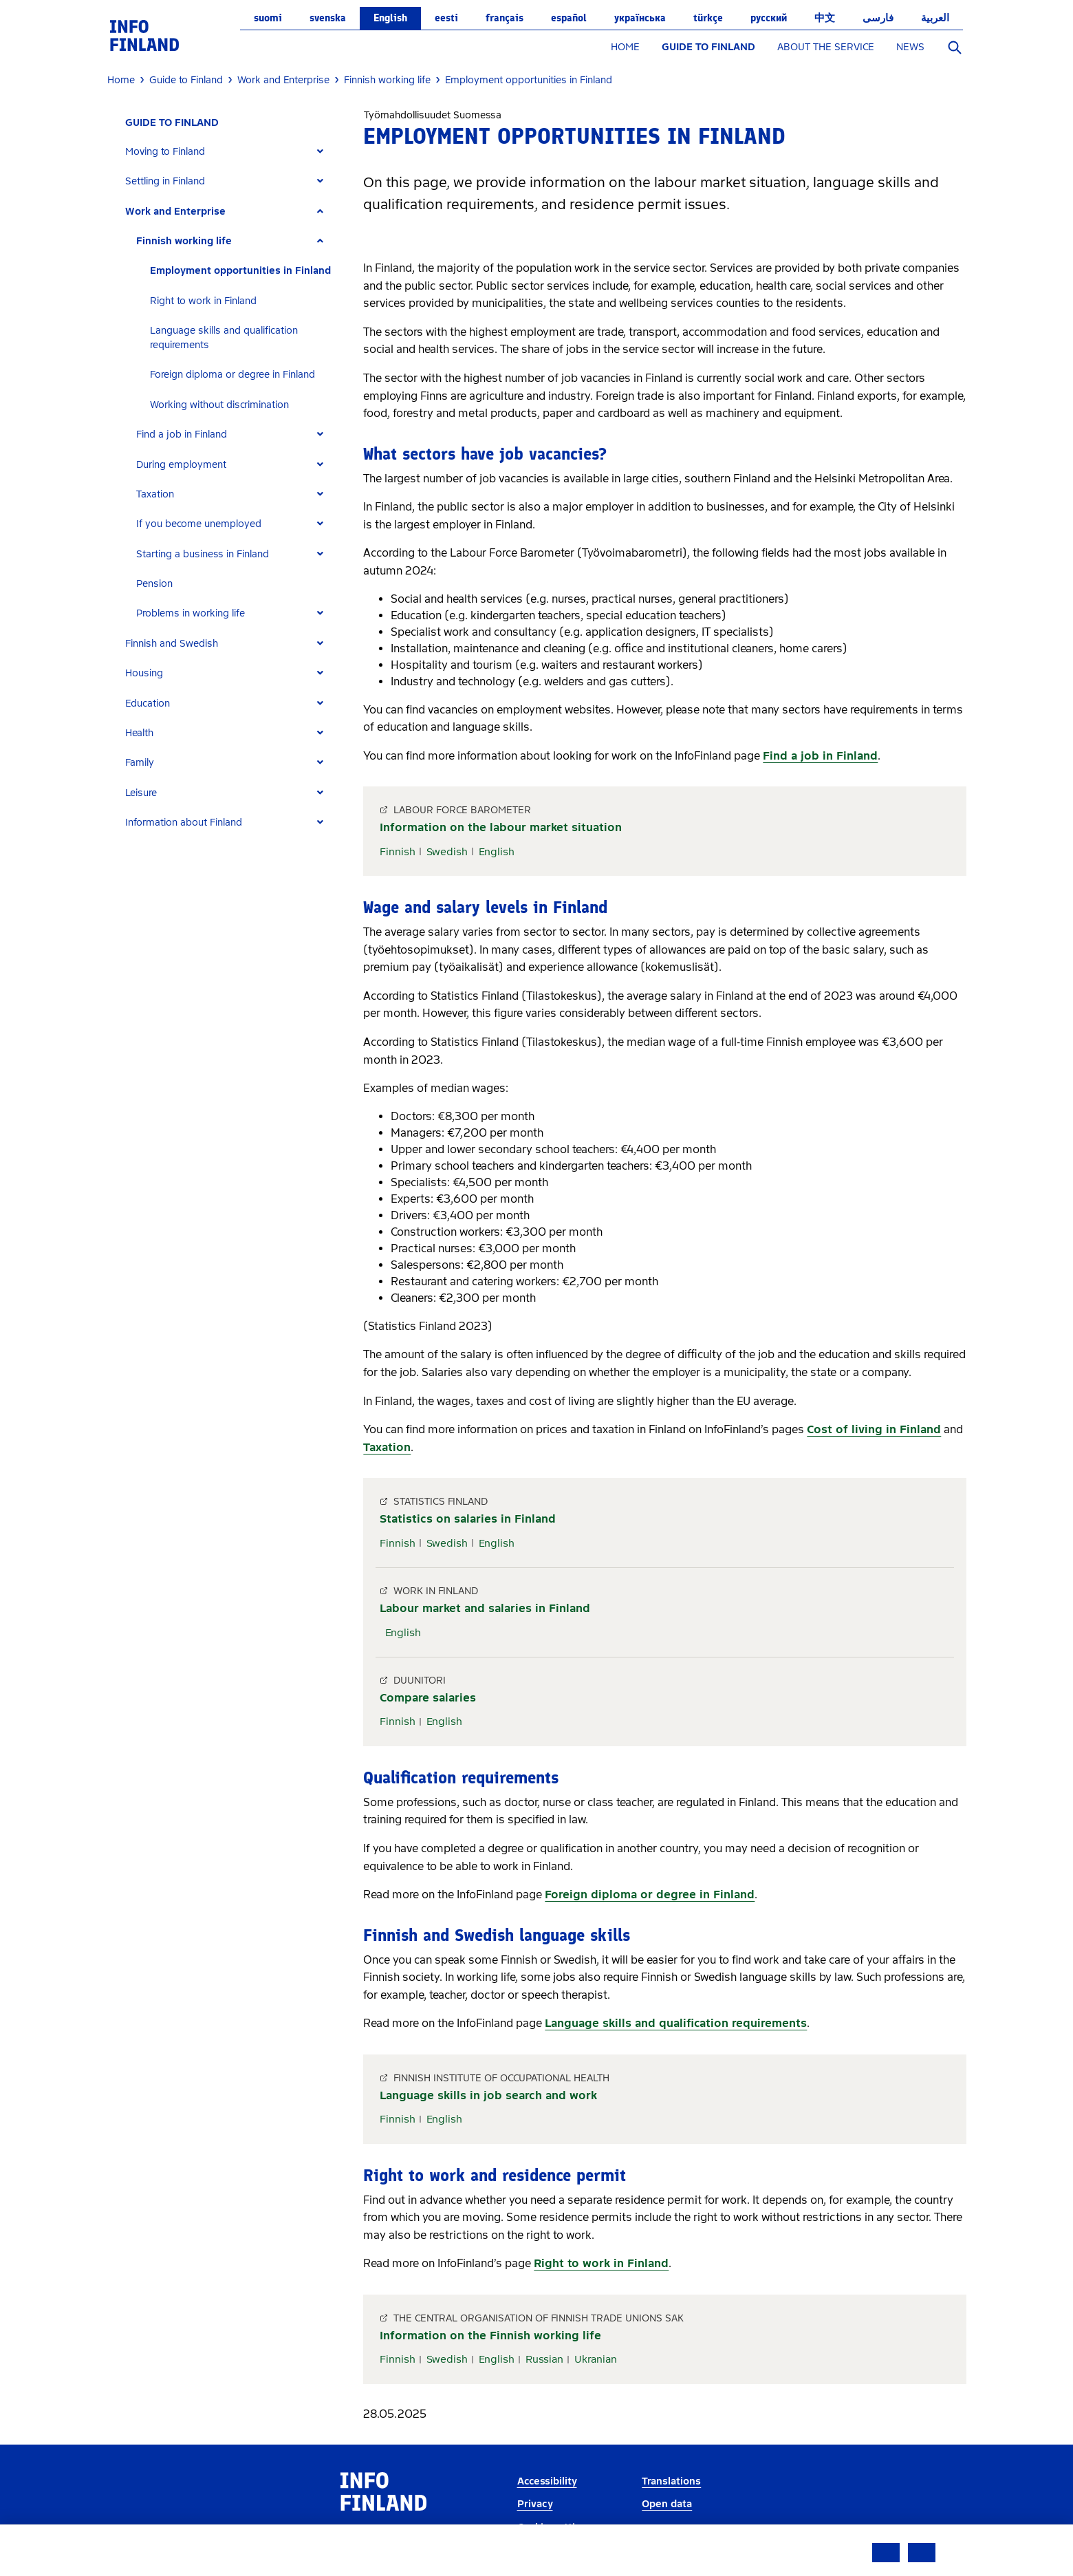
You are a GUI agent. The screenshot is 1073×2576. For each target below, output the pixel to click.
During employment (181, 465)
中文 (824, 18)
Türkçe (708, 18)
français (504, 18)
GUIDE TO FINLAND (708, 47)
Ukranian (595, 2359)
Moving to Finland (165, 152)
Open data (667, 2504)
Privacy (535, 2504)
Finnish (397, 852)
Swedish (447, 852)
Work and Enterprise (175, 211)
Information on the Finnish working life (490, 2335)
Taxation (155, 494)
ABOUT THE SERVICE (825, 47)
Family (139, 763)
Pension (154, 584)
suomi (268, 18)
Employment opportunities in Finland (240, 271)
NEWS (910, 47)
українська (640, 18)
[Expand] (320, 152)
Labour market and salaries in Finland (485, 1608)
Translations (671, 2481)
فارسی (878, 18)
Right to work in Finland (203, 301)
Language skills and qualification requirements (224, 338)
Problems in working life (190, 613)
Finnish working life (184, 241)
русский (768, 18)
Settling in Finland (165, 181)
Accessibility (547, 2481)
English (390, 18)
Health (139, 733)
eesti (446, 18)
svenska (328, 18)
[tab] (230, 152)
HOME (625, 47)
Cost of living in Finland (874, 1429)
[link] (144, 34)
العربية (935, 18)
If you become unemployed (198, 524)
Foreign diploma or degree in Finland (232, 374)
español (569, 18)
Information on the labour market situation (501, 827)
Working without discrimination (219, 405)
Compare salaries (428, 1697)
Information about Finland (183, 822)
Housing (144, 673)
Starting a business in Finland (202, 554)
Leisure (141, 793)
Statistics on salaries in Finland (468, 1518)
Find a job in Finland (181, 434)
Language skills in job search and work (488, 2095)
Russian (544, 2359)
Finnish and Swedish (171, 644)
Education (147, 703)
